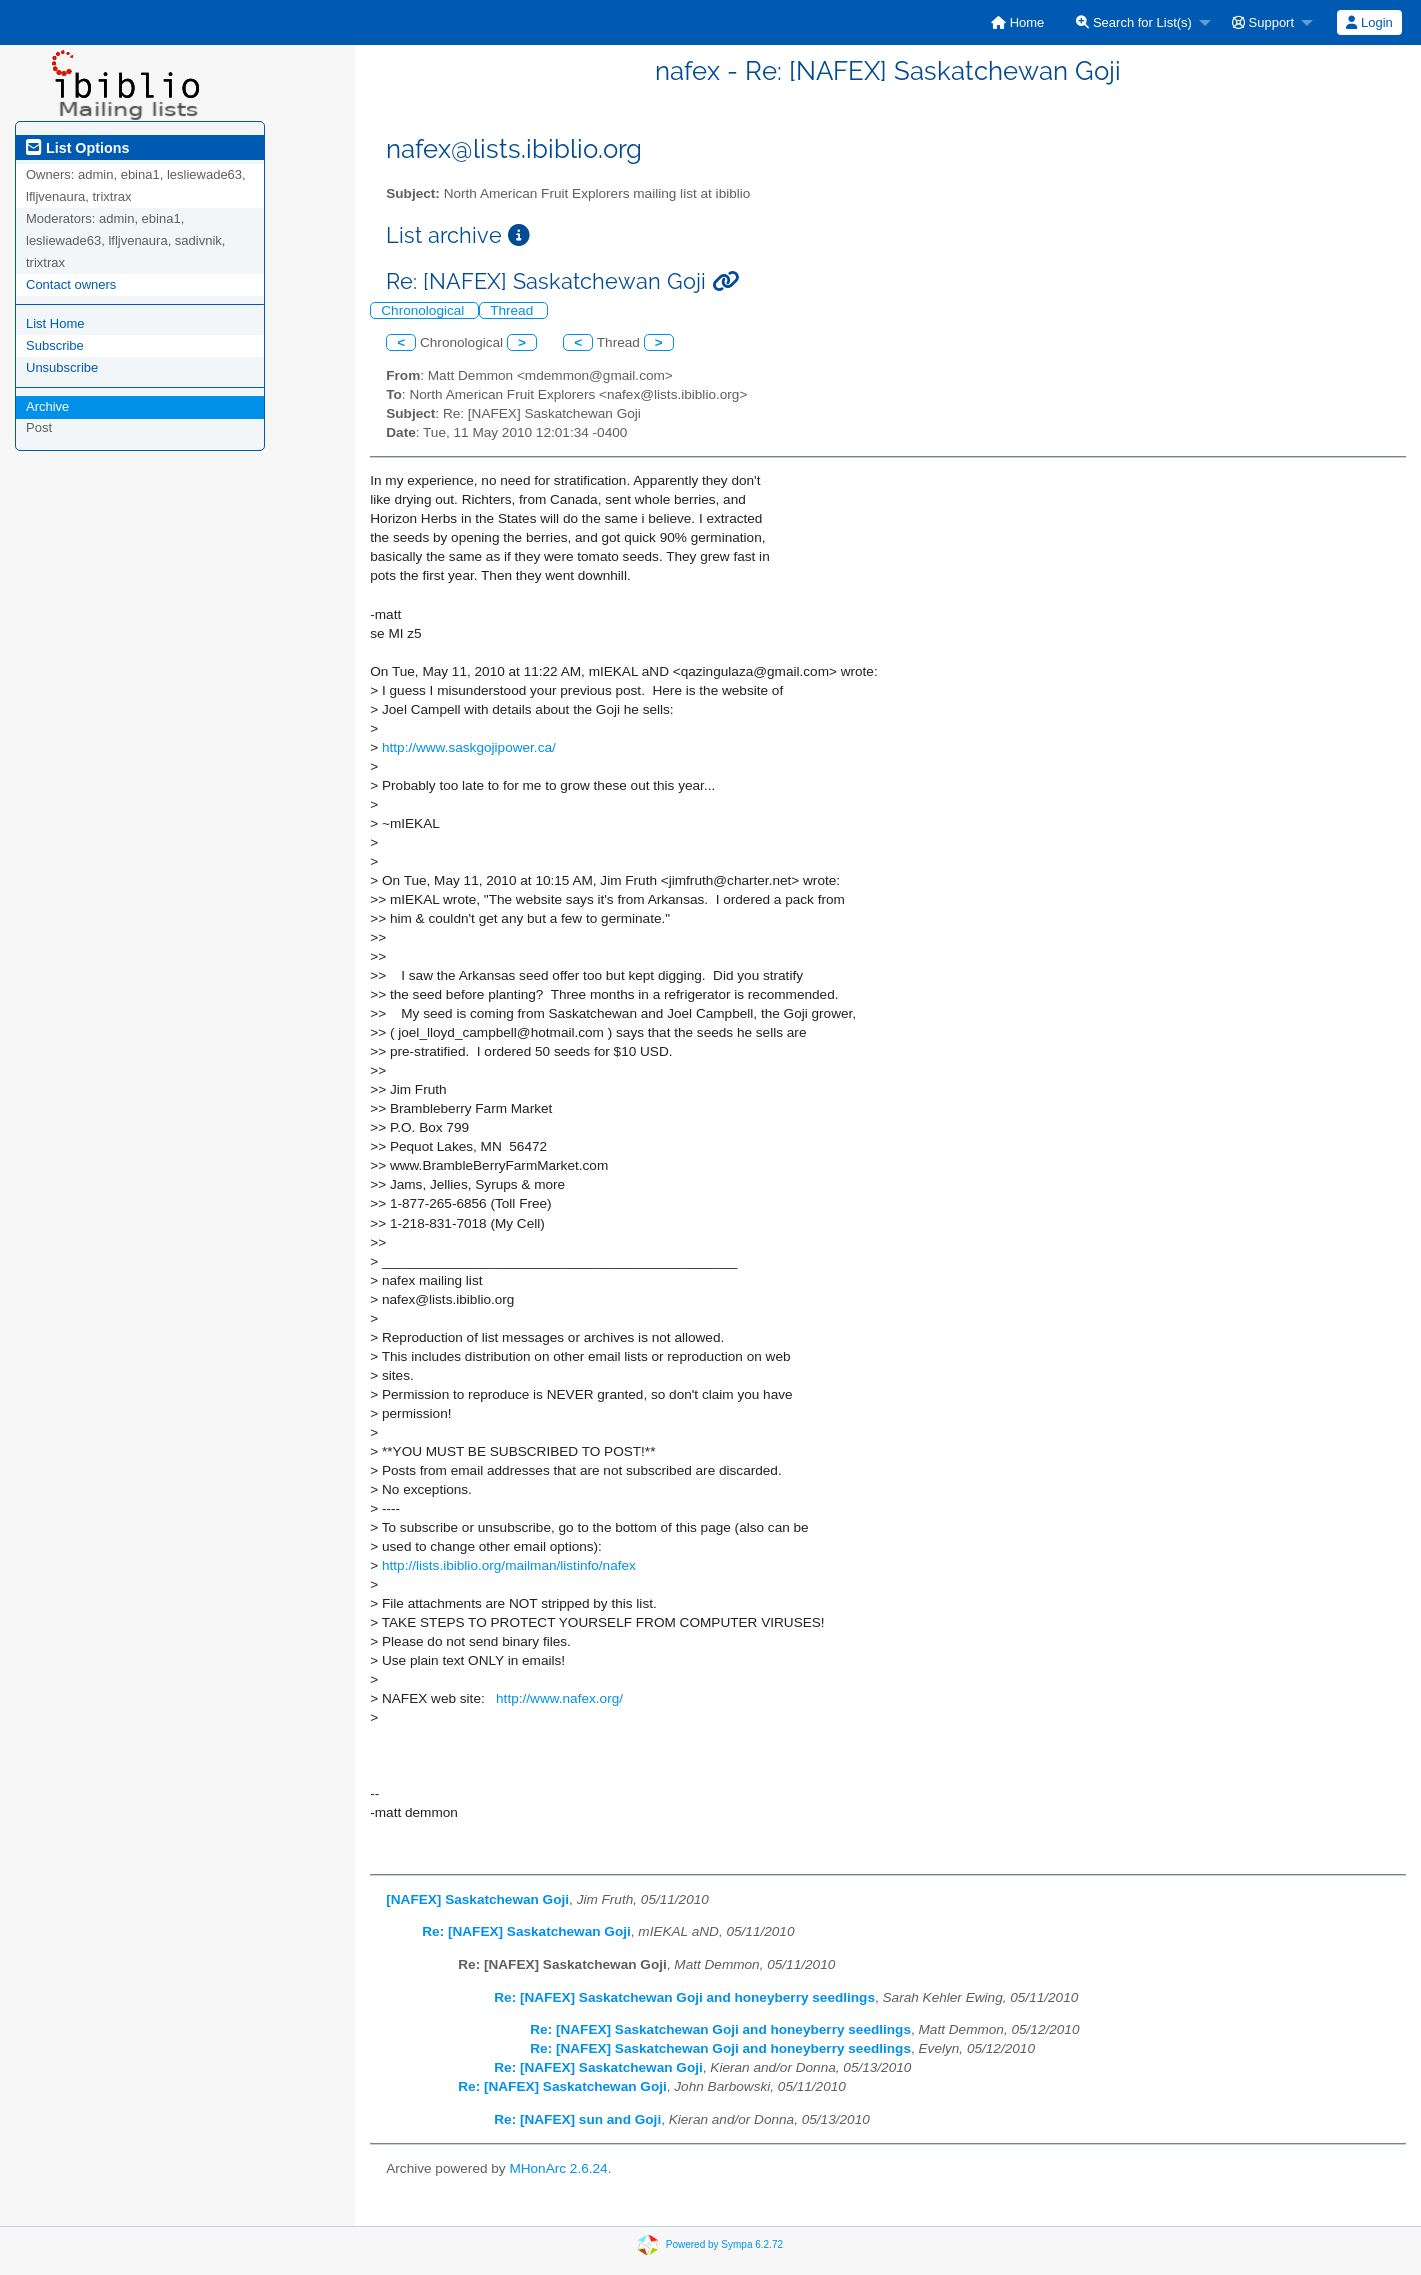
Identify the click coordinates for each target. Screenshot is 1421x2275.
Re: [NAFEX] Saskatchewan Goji (526, 1931)
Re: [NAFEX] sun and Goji (577, 2119)
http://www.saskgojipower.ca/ (469, 747)
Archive (47, 406)
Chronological (424, 310)
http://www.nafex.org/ (559, 1698)
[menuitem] (1017, 22)
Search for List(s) (1134, 22)
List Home (55, 323)
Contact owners (71, 284)
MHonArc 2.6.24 (558, 2168)
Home (1017, 22)
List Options (77, 148)
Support (1263, 22)
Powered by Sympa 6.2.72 (724, 2243)
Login (1369, 22)
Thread (513, 310)
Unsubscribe (62, 367)
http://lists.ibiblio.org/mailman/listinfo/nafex (509, 1565)
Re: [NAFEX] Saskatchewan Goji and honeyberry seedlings (684, 1997)
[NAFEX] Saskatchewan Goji (477, 1899)
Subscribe (55, 345)
